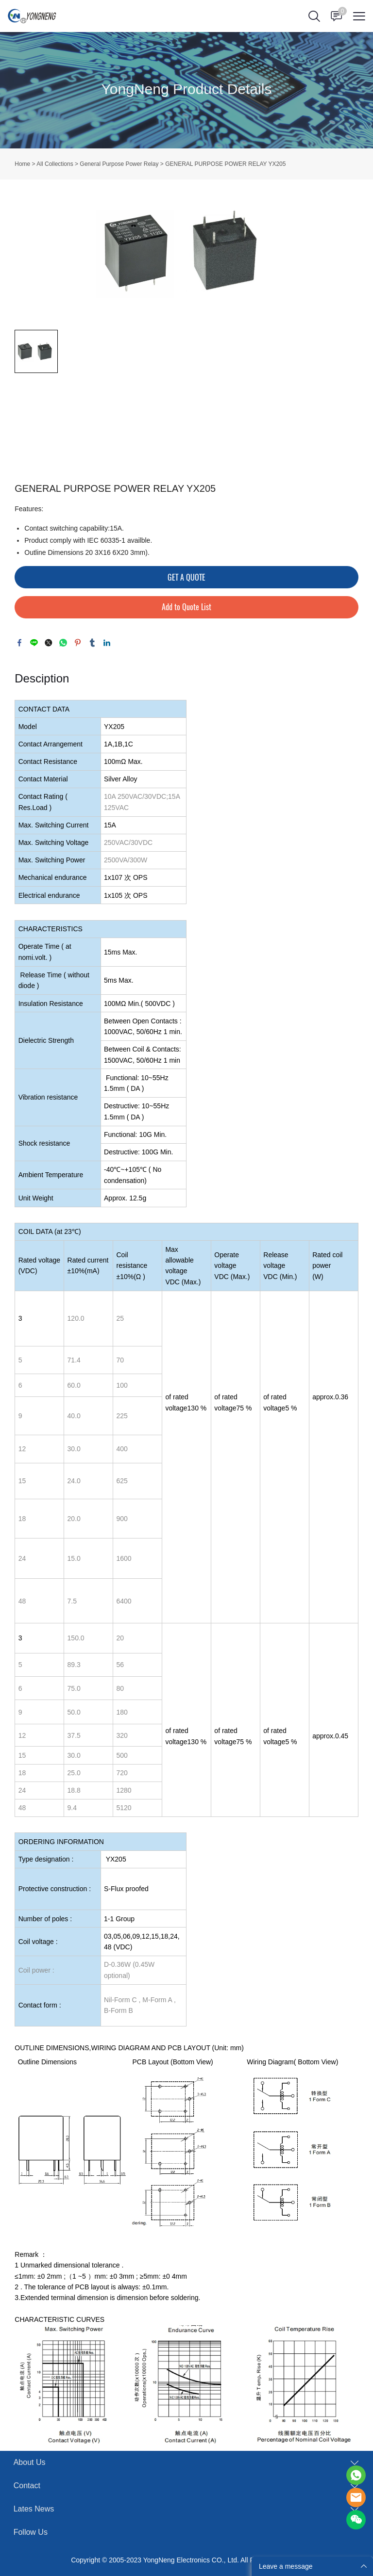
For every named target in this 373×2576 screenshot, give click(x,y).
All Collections (54, 164)
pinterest (78, 643)
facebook (19, 643)
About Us (30, 2462)
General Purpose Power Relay (119, 164)
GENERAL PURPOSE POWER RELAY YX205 (225, 164)
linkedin (107, 643)
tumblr (92, 643)
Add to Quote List (186, 607)
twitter (48, 643)
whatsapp (63, 643)
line (34, 643)
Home (22, 164)
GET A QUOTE (186, 577)
